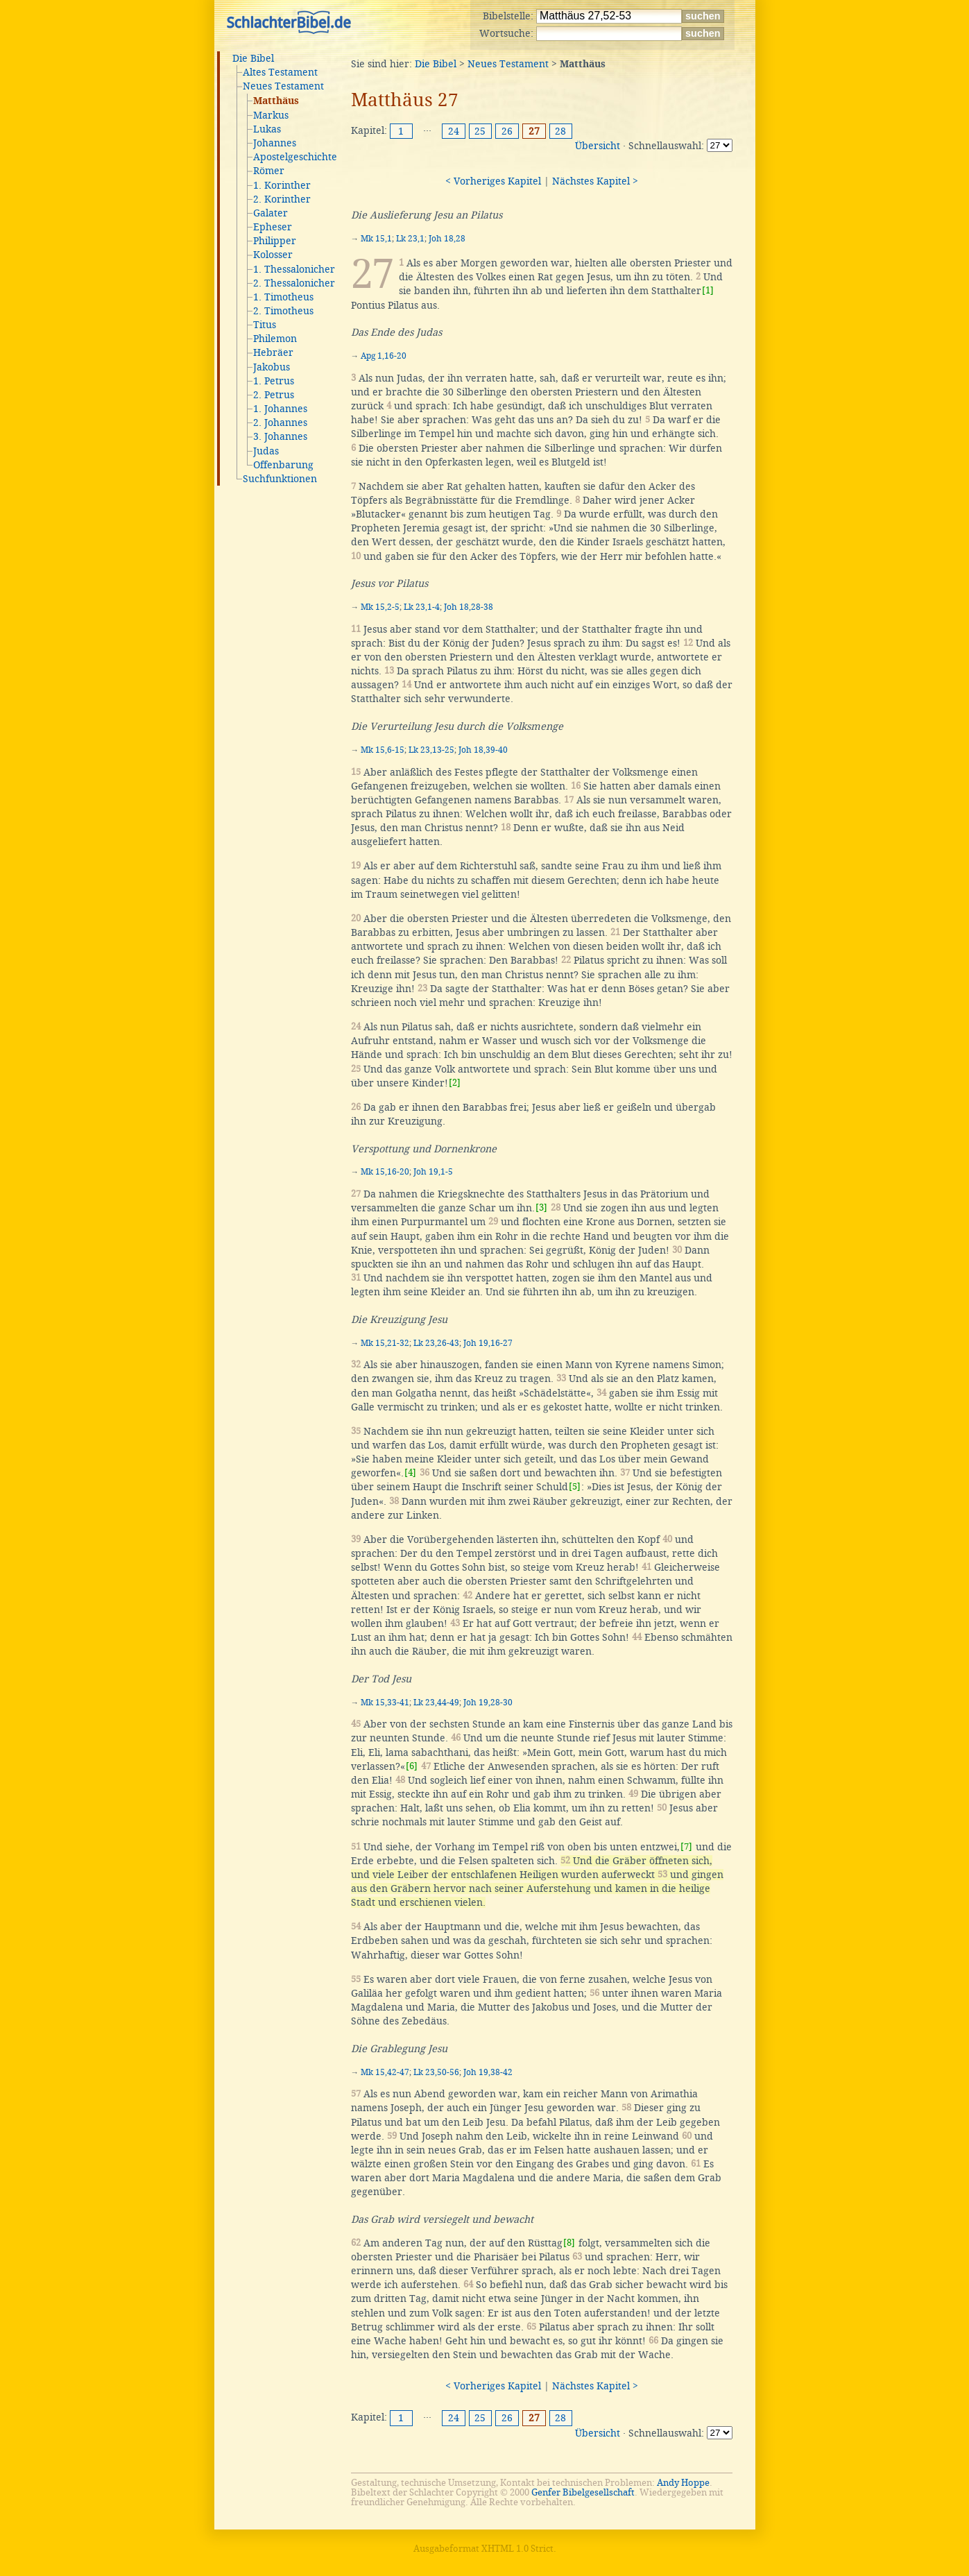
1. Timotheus (283, 296)
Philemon (275, 338)
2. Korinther (282, 199)
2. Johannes (280, 422)
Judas (266, 451)
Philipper (274, 240)
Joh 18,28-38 (468, 607)
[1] (708, 290)
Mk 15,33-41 (385, 1702)
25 (480, 131)
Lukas (267, 129)
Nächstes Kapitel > (595, 181)
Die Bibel (253, 58)
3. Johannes (280, 436)
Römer (268, 170)
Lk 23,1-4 (422, 607)
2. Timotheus (283, 310)
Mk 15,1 (376, 239)
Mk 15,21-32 (385, 1343)
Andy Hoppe (683, 2482)
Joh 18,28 (447, 239)
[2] (455, 1082)
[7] (686, 1846)
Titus (264, 324)
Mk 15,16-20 (385, 1172)
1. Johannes (280, 408)
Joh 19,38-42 (488, 2072)
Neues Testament (283, 86)
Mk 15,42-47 (385, 2072)
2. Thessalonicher (294, 283)
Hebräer (273, 352)
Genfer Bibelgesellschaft (583, 2492)
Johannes (274, 142)
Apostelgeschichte (295, 156)
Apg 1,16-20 (383, 356)
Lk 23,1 (410, 239)
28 (560, 131)
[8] (569, 2242)
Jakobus (271, 367)
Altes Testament (280, 72)
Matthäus (276, 101)
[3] (541, 1207)
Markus (271, 115)
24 (453, 131)
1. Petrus (273, 380)
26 (507, 131)
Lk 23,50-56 (436, 2072)
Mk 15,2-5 (380, 607)
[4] (410, 1472)
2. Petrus (273, 394)
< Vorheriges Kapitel (493, 181)
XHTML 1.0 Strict (517, 2548)
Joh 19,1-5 (433, 1172)
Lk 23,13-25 (431, 750)
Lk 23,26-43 (436, 1343)
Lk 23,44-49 (436, 1702)
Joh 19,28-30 (488, 1702)
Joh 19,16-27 (488, 1343)
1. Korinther (282, 185)
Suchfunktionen (280, 478)
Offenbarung (283, 464)
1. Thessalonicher (294, 269)
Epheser (272, 226)
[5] (575, 1486)
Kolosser (273, 254)
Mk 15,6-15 (382, 750)
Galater (270, 213)
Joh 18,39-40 (483, 750)
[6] (412, 1766)
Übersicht (597, 145)
